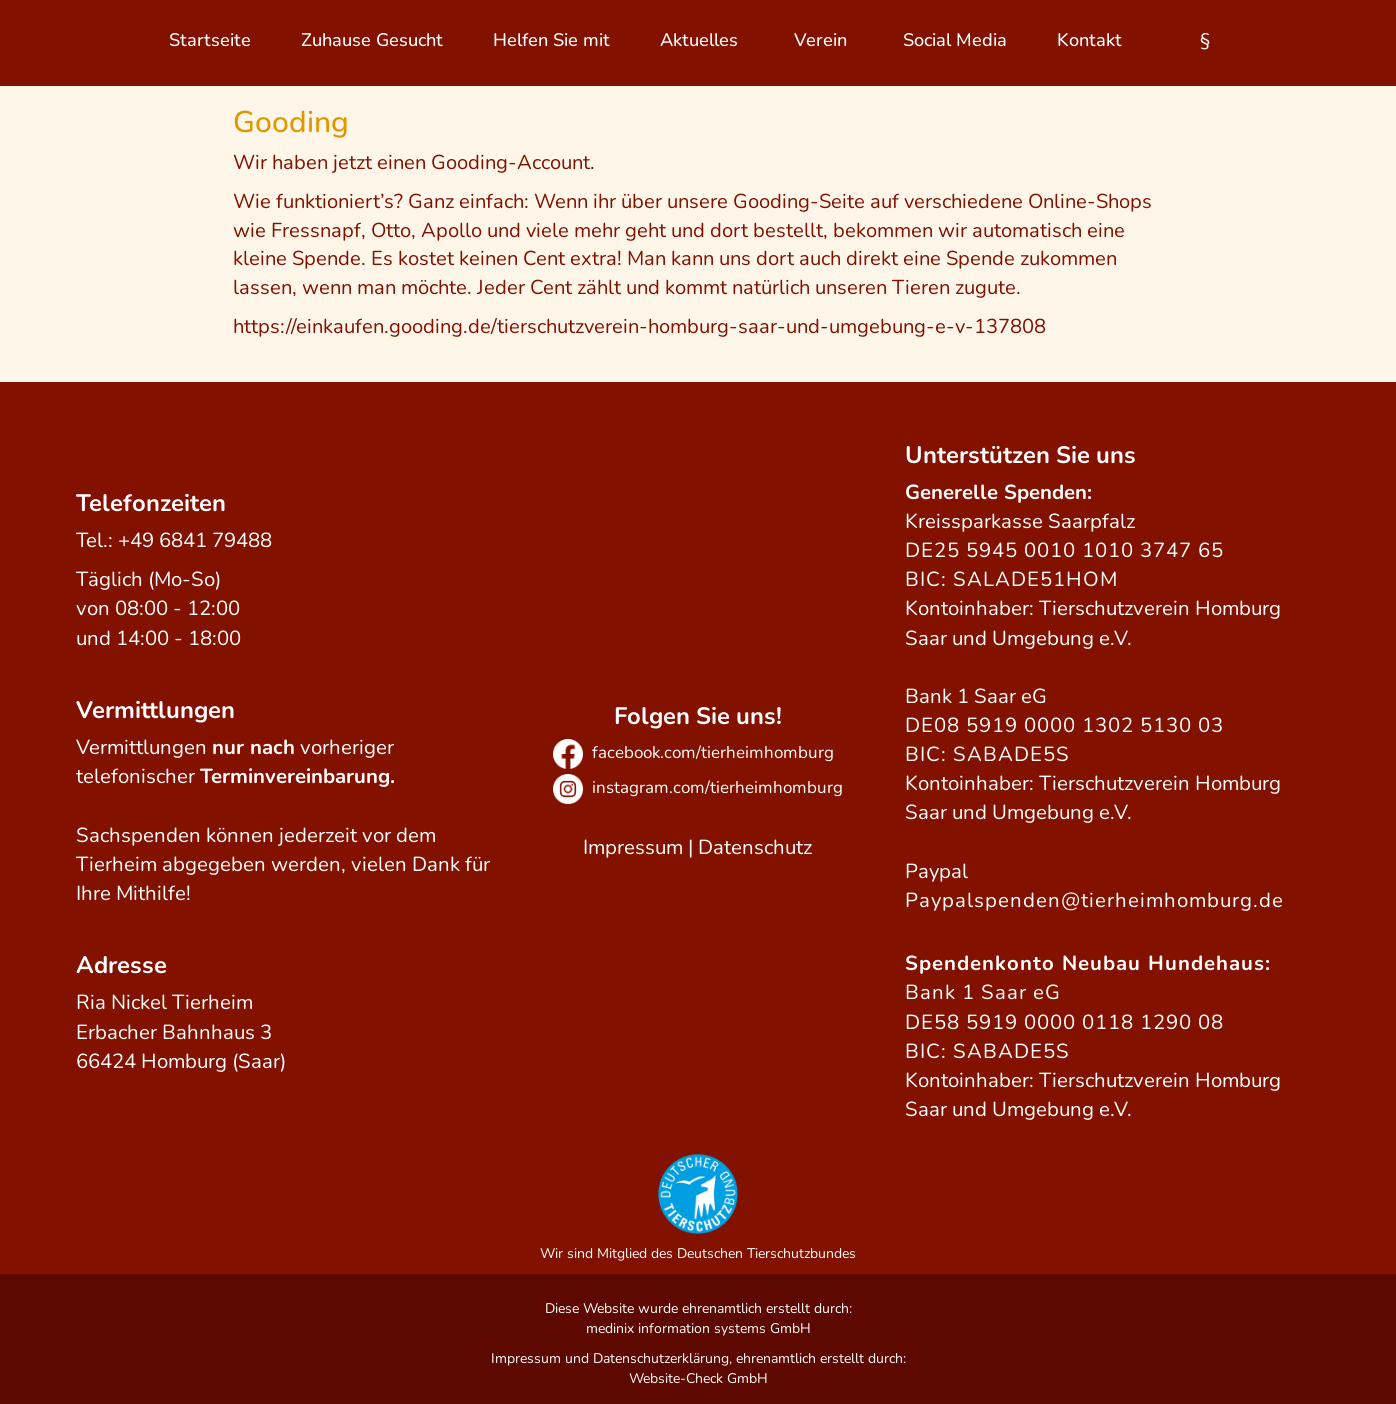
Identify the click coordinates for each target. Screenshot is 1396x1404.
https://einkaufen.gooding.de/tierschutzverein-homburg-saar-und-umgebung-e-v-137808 (639, 326)
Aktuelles (699, 40)
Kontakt (1089, 40)
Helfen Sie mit (551, 40)
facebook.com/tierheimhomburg (694, 752)
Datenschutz (755, 847)
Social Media (955, 40)
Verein (820, 40)
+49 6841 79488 (195, 540)
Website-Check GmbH (698, 1378)
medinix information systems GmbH (698, 1328)
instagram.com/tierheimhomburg (698, 787)
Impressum (633, 847)
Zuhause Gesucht (372, 40)
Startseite (210, 40)
